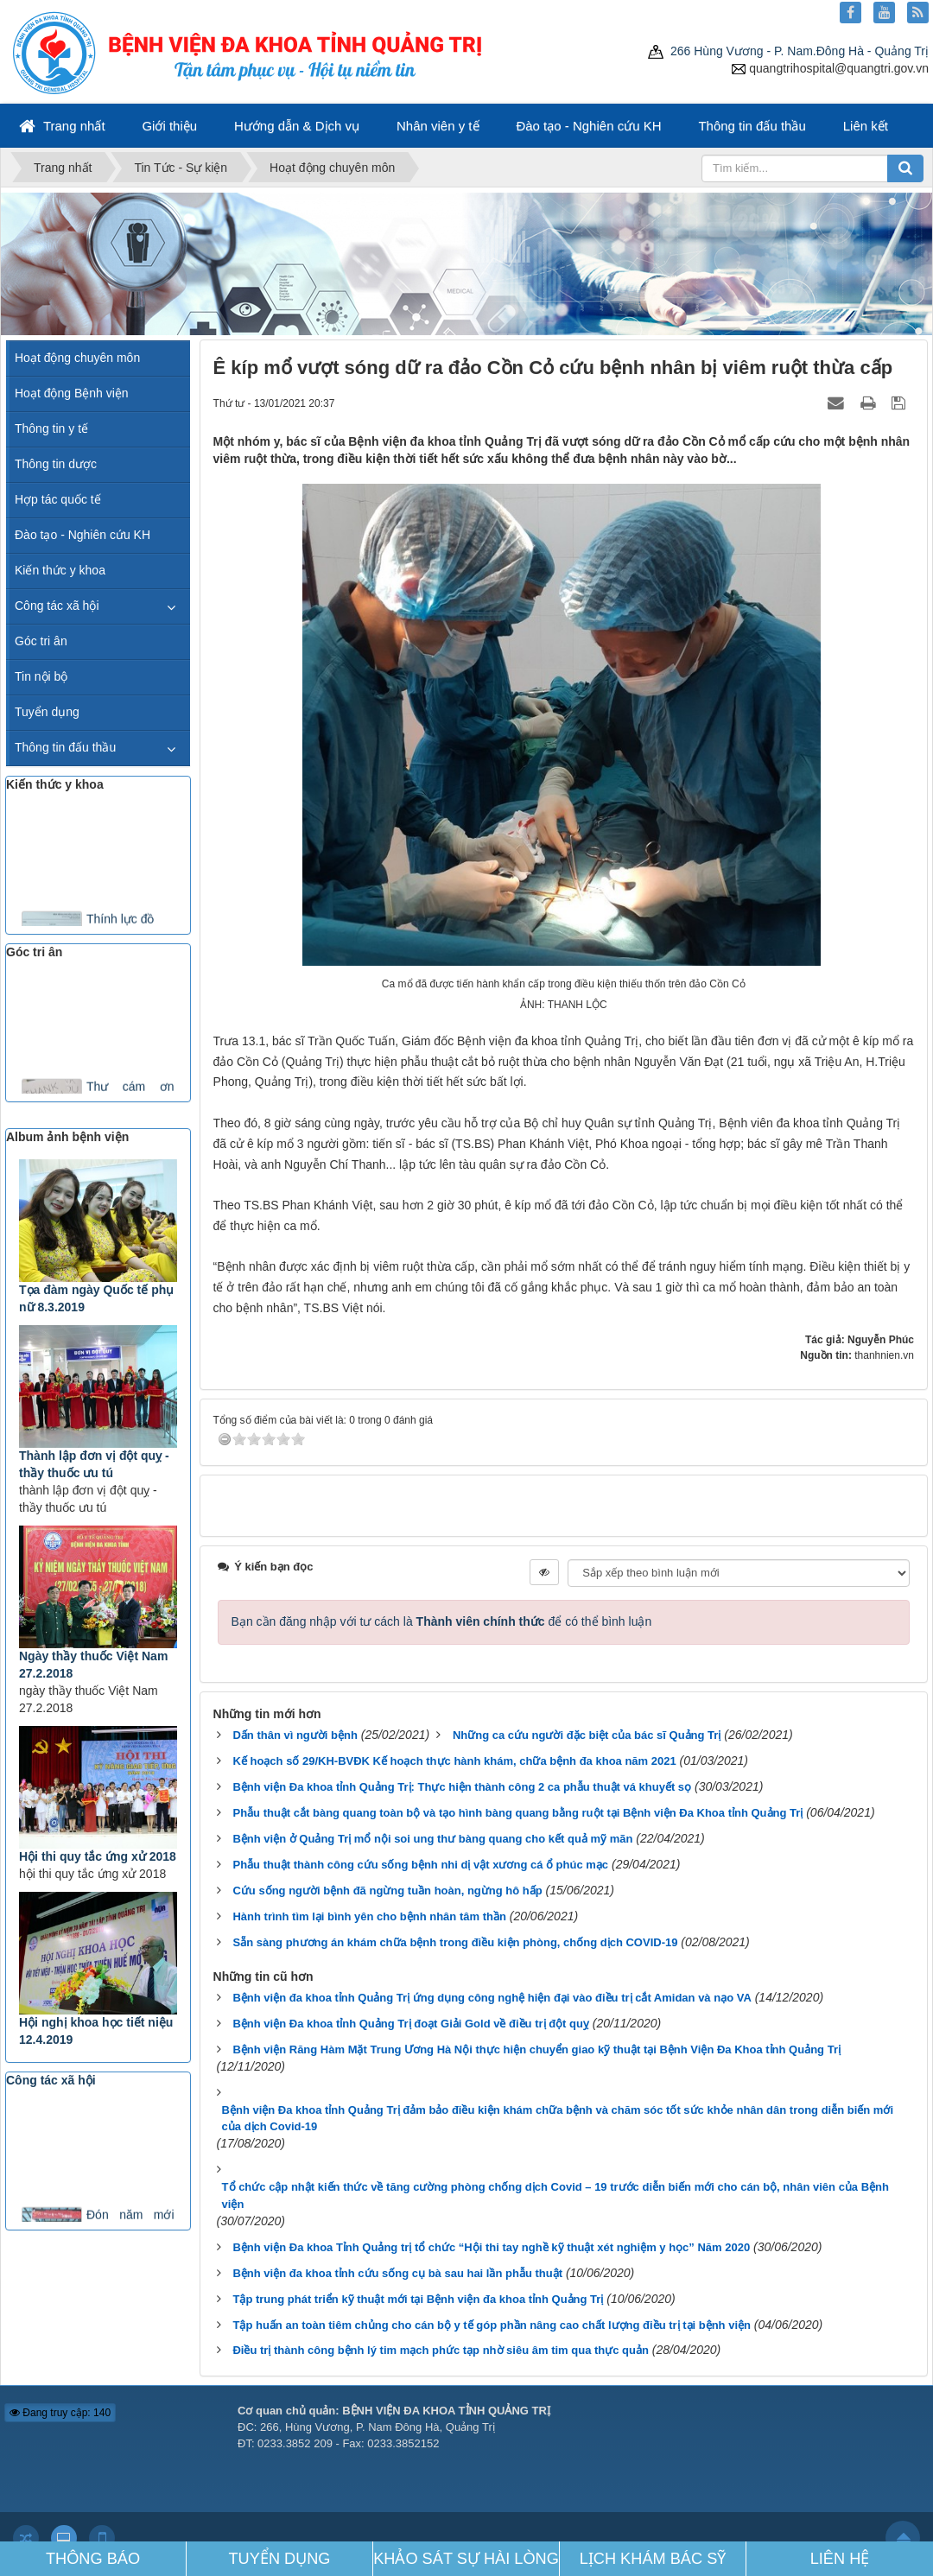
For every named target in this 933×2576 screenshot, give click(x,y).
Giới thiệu (169, 125)
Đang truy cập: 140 (60, 2413)
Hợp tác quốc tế (58, 499)
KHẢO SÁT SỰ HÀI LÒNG (466, 2558)
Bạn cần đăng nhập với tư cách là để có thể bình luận (442, 1621)
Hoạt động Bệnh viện (72, 393)
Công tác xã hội (57, 605)
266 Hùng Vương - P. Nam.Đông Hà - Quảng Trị (788, 51)
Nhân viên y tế (438, 125)
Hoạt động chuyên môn (77, 358)
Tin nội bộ (41, 676)
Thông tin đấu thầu (751, 125)
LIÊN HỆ (840, 2558)
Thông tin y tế (51, 428)
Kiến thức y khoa (60, 570)
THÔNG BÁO (93, 2558)
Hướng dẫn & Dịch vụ (296, 125)
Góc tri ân (41, 641)
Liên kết (865, 125)
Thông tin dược (56, 464)
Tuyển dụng (47, 712)
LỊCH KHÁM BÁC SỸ (653, 2558)
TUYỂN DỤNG (280, 2558)
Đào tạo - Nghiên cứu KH (588, 125)
